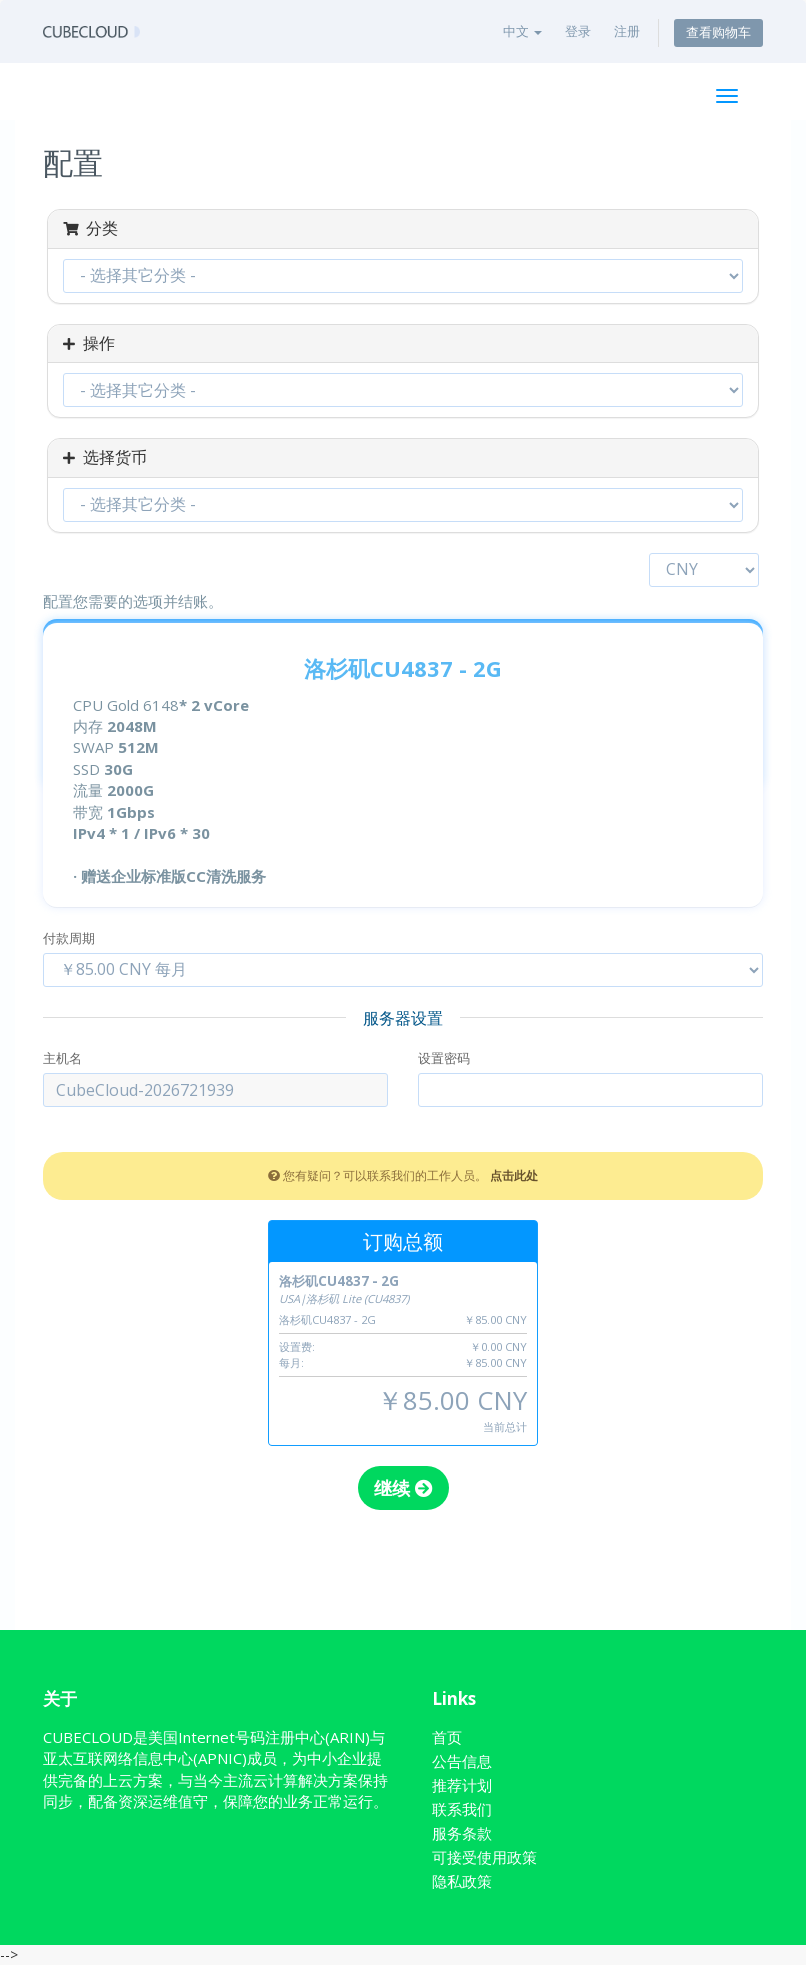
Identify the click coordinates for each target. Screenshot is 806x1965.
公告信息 (462, 1761)
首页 (447, 1737)
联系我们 (462, 1809)
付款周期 (69, 938)
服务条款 (462, 1833)
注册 (627, 31)
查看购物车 (718, 32)
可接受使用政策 (484, 1857)
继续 (403, 1488)
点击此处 (514, 1175)
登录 (578, 31)
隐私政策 (462, 1881)
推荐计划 (462, 1785)
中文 (522, 31)
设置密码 (444, 1058)
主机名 (62, 1058)
